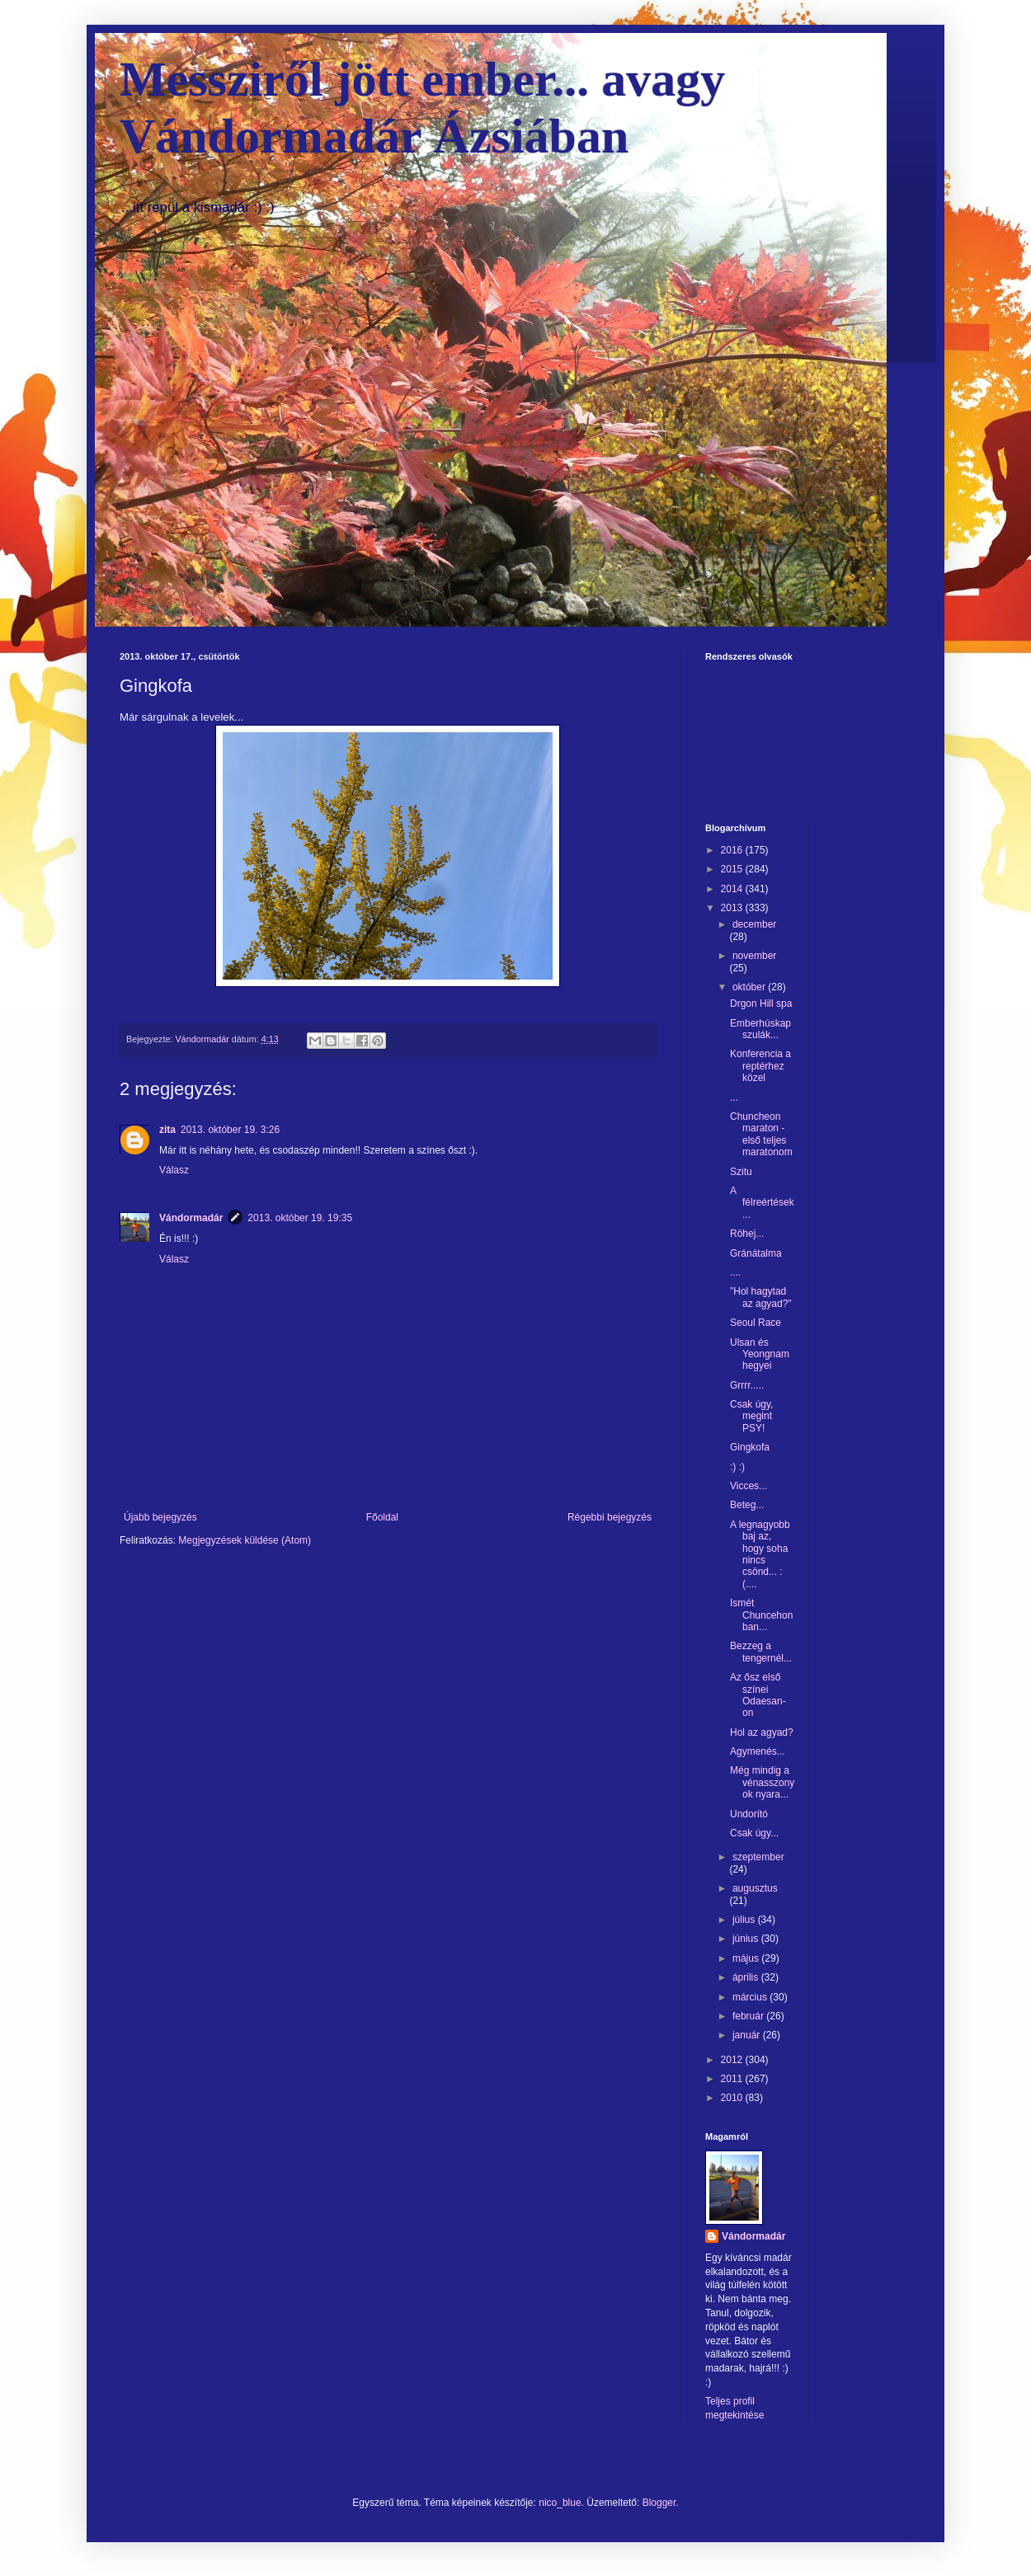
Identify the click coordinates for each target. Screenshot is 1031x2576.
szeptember (758, 1857)
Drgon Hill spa (761, 1003)
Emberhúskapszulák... (760, 1029)
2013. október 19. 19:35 (299, 1218)
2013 (733, 908)
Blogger (659, 2502)
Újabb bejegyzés (160, 1517)
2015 (733, 869)
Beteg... (747, 1505)
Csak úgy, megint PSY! (751, 1416)
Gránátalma (756, 1253)
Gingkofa (750, 1447)
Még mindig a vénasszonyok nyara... (762, 1782)
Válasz (174, 1170)
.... (735, 1272)
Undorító (749, 1814)
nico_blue (560, 2502)
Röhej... (747, 1233)
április (746, 1977)
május (746, 1958)
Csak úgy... (754, 1833)
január (747, 2035)
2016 (733, 850)
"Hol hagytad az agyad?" (761, 1297)
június (746, 1938)
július (745, 1919)
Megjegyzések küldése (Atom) (244, 1540)
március (751, 1997)
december (754, 924)
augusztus (755, 1888)
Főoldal (382, 1517)
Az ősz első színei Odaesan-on (758, 1694)
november (754, 955)
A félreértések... (762, 1202)
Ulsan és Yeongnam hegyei (759, 1354)
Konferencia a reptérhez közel (760, 1066)
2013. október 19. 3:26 (230, 1129)
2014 (733, 889)
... (734, 1097)
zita (167, 1129)
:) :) (737, 1467)
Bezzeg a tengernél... (761, 1651)
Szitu (741, 1172)
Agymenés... (757, 1751)
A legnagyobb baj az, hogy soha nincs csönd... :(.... (760, 1554)
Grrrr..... (747, 1385)
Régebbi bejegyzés (609, 1517)
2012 (733, 2060)
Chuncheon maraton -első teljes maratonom (761, 1134)
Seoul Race (755, 1322)
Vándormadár (191, 1218)
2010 (733, 2098)
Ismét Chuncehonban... (761, 1615)
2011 (733, 2079)
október (750, 987)
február (749, 2016)
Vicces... (748, 1486)
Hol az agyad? (761, 1732)
